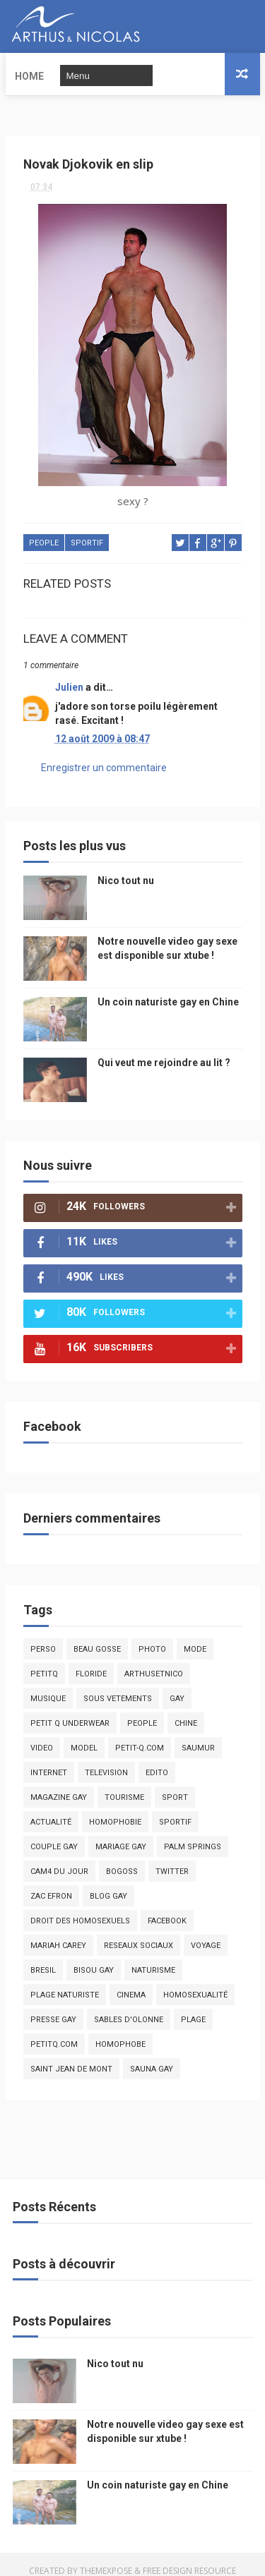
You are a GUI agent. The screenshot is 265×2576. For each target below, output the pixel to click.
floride (91, 1661)
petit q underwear (70, 1710)
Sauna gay (151, 2056)
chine (186, 1710)
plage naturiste (64, 1982)
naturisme (153, 1957)
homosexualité (195, 1982)
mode (195, 1636)
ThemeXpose (106, 2558)
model (84, 1735)
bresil (43, 1957)
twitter (172, 1858)
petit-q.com (139, 1735)
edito (157, 1760)
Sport (175, 1784)
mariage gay (120, 1834)
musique (48, 1686)
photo (152, 1636)
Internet (48, 1760)
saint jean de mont (71, 2056)
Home (29, 74)
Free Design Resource (189, 2558)
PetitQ (44, 1661)
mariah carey (58, 1932)
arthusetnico (153, 1661)
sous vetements (117, 1686)
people (44, 531)
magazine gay (58, 1784)
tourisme (124, 1784)
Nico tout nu (126, 867)
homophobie (115, 1809)
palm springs (192, 1834)
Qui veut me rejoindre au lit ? (164, 1050)
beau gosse (97, 1636)
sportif (87, 531)
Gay (177, 1686)
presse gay (53, 2007)
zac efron (51, 1883)
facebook (167, 1908)
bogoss (122, 1858)
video (41, 1735)
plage (193, 2007)
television (106, 1760)
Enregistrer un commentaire (104, 754)
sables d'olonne (128, 2007)
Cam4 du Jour (59, 1858)
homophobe (120, 2031)
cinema (131, 1982)
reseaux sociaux (138, 1932)
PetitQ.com (54, 2031)
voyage (205, 1932)
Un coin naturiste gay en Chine (168, 989)
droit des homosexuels (80, 1908)
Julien (69, 674)
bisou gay (93, 1957)
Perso (43, 1636)
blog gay (108, 1883)
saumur (198, 1735)
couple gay (54, 1834)
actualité (50, 1809)
